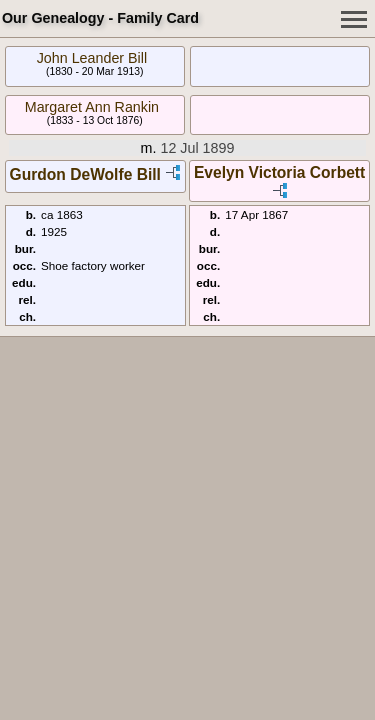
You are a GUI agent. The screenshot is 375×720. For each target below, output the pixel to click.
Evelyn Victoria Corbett (279, 172)
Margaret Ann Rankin (92, 107)
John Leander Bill (92, 58)
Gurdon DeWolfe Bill (85, 174)
